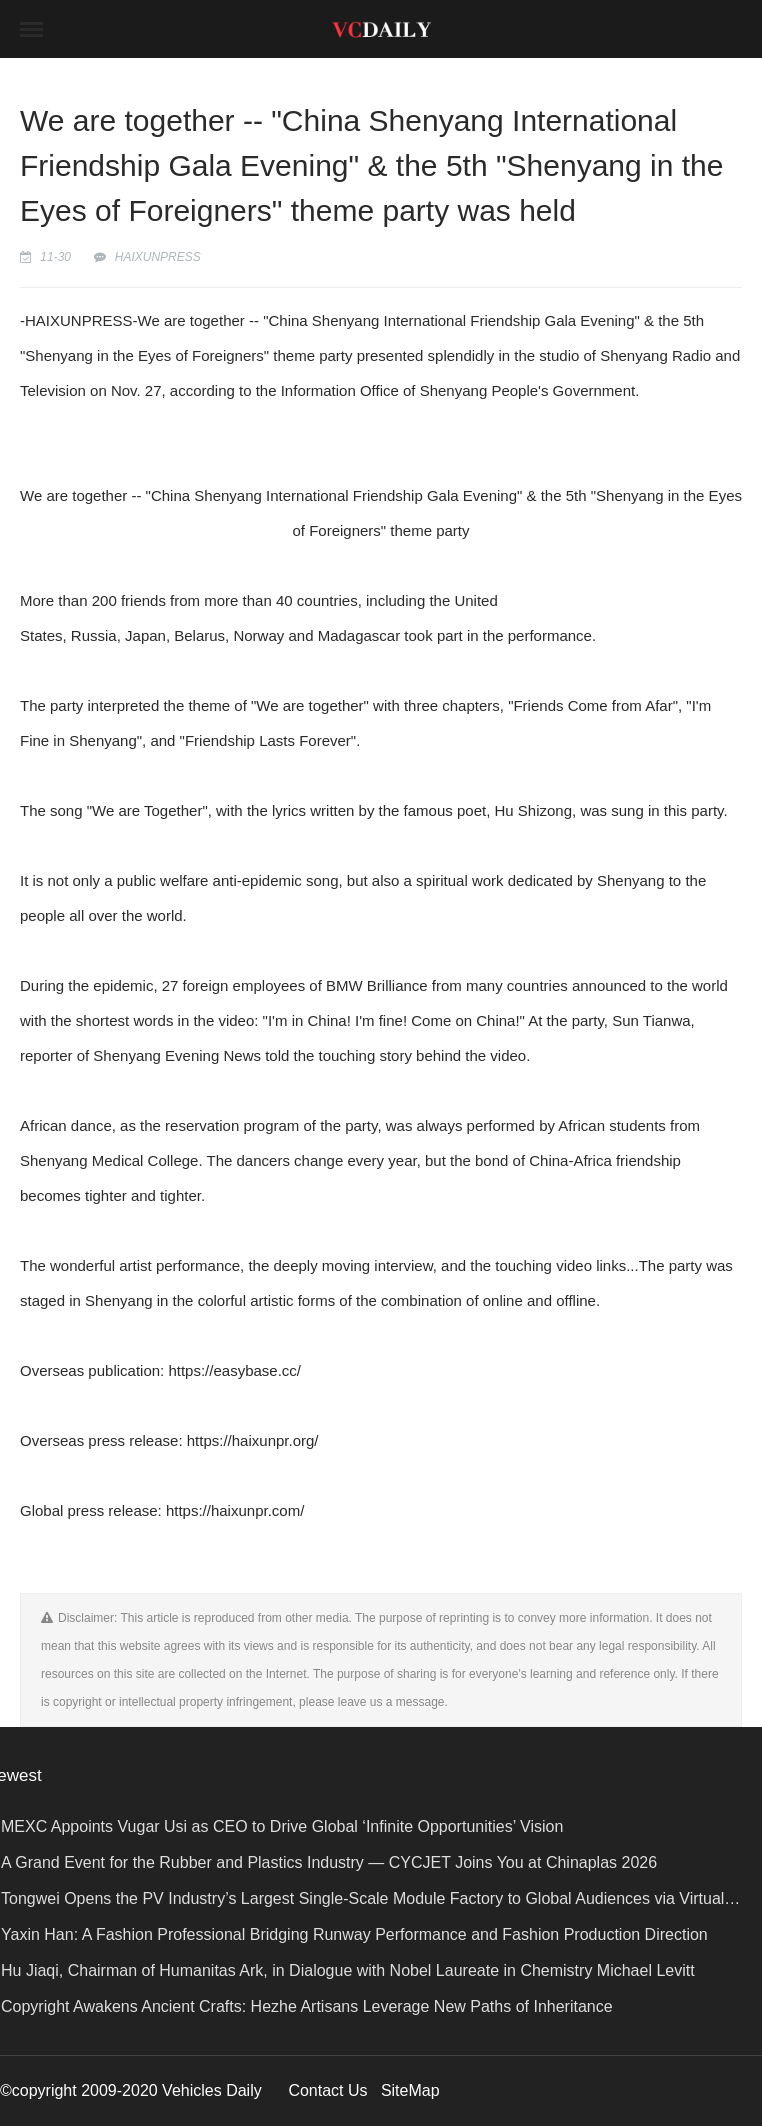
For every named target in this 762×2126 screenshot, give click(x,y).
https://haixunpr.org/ (253, 1440)
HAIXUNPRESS (158, 257)
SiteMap (410, 2090)
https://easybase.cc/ (234, 1370)
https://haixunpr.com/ (235, 1510)
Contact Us (327, 2090)
